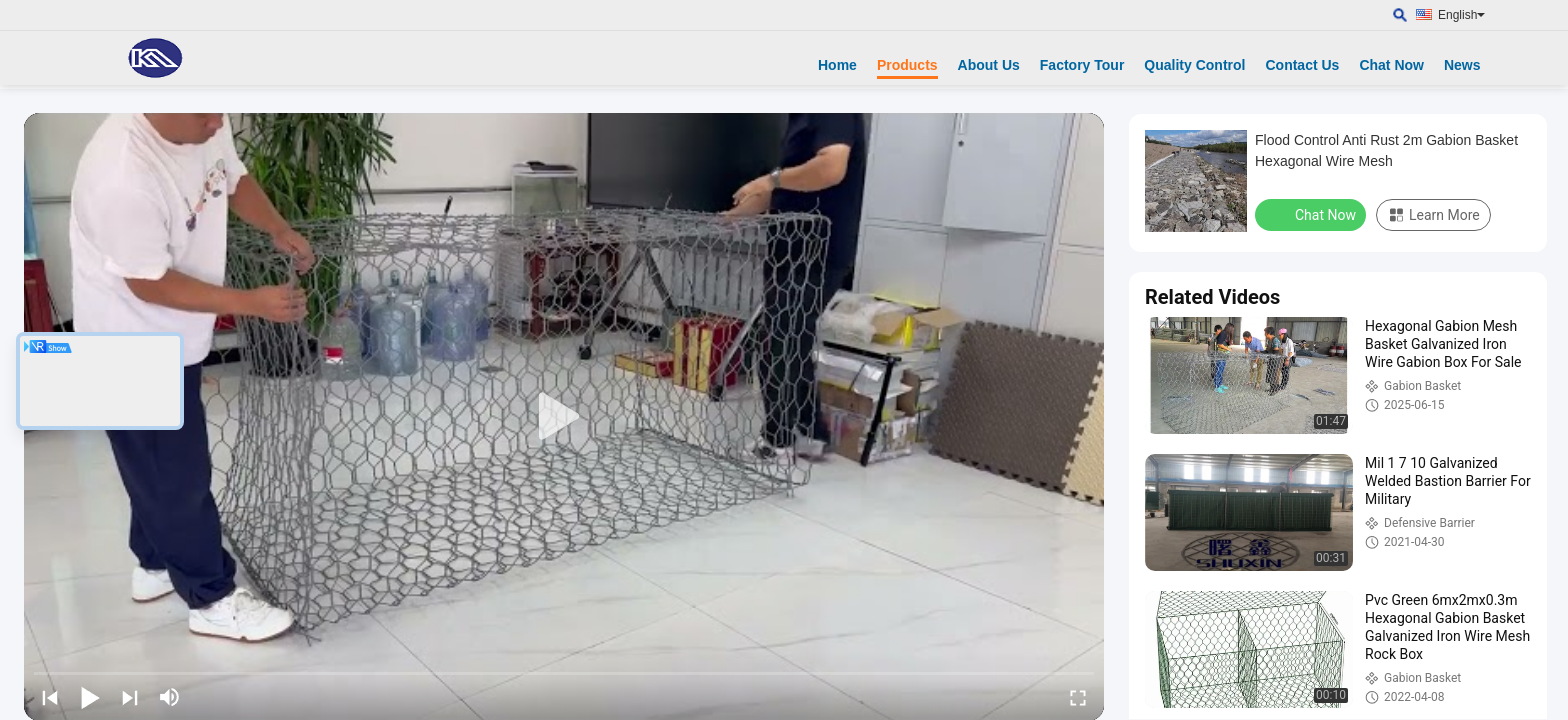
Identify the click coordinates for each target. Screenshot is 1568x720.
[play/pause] (90, 697)
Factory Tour (1082, 65)
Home (837, 65)
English (1461, 15)
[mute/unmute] (170, 697)
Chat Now (1391, 65)
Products (907, 65)
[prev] (50, 697)
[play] (564, 417)
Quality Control (1194, 65)
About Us (989, 65)
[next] (130, 697)
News (1462, 65)
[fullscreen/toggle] (1078, 697)
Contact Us (1302, 65)
